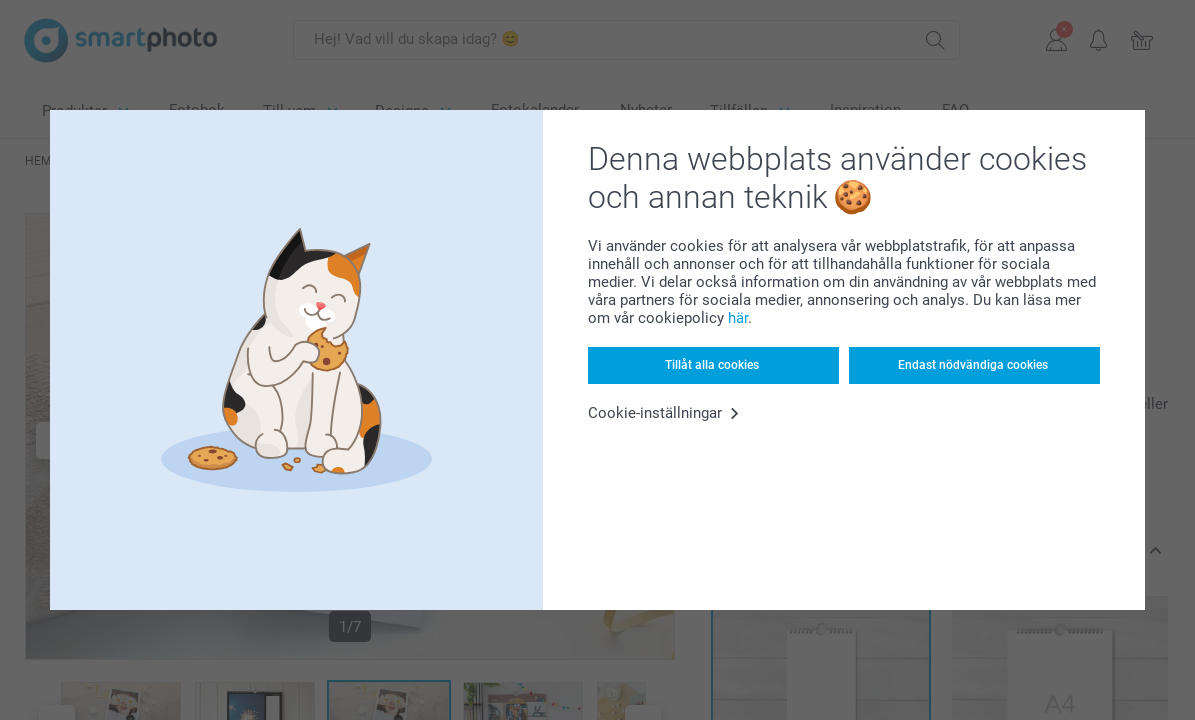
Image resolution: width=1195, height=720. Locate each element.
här (738, 318)
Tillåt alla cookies (712, 365)
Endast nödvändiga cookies (973, 365)
